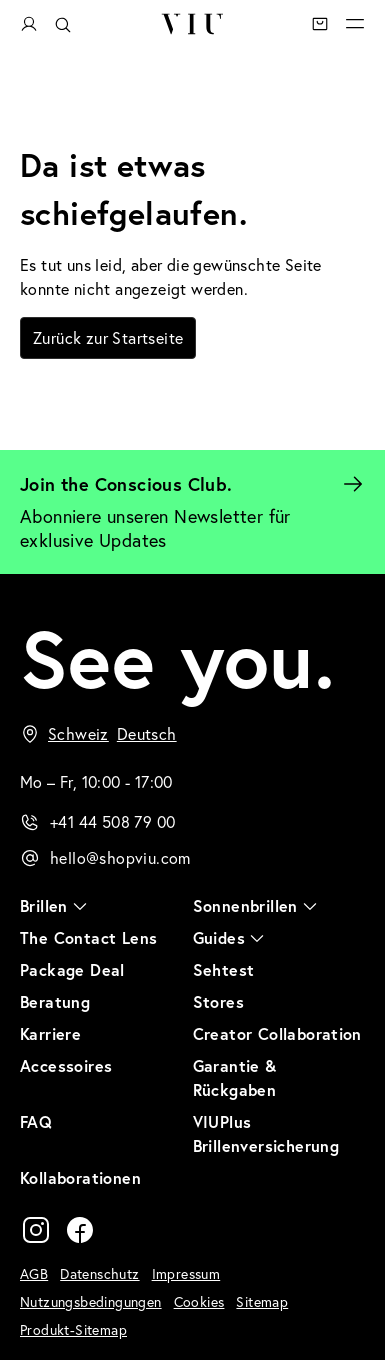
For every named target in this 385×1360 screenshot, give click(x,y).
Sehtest (224, 969)
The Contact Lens (88, 937)
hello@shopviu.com (120, 857)
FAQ (36, 1121)
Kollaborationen (80, 1177)
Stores (218, 1001)
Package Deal (72, 969)
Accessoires (66, 1065)
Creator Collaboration (277, 1033)
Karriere (50, 1033)
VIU (191, 24)
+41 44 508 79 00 (112, 821)
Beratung (55, 1001)
